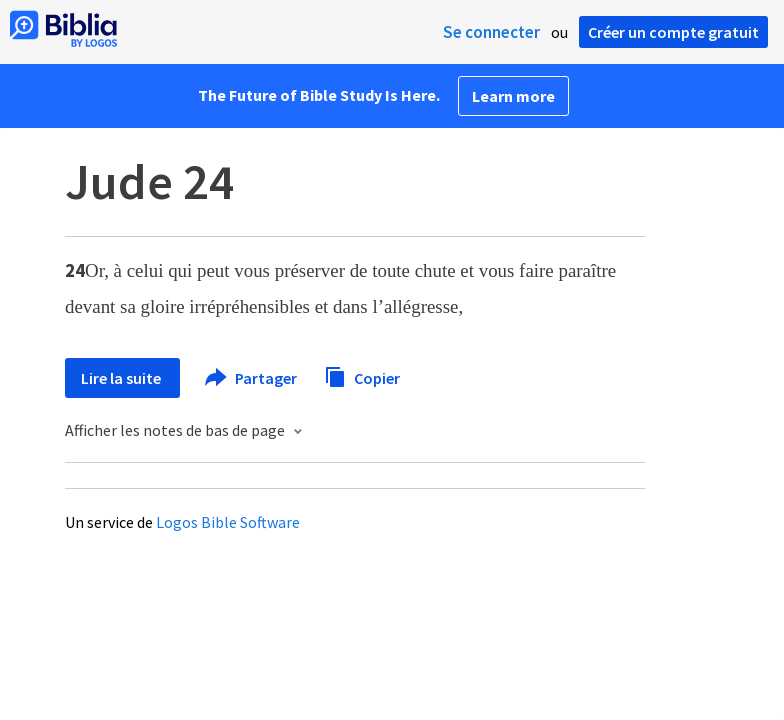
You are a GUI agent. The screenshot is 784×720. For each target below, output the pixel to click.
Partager (252, 378)
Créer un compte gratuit (673, 32)
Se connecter (491, 32)
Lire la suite (122, 378)
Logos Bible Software (228, 522)
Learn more (513, 96)
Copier (362, 375)
